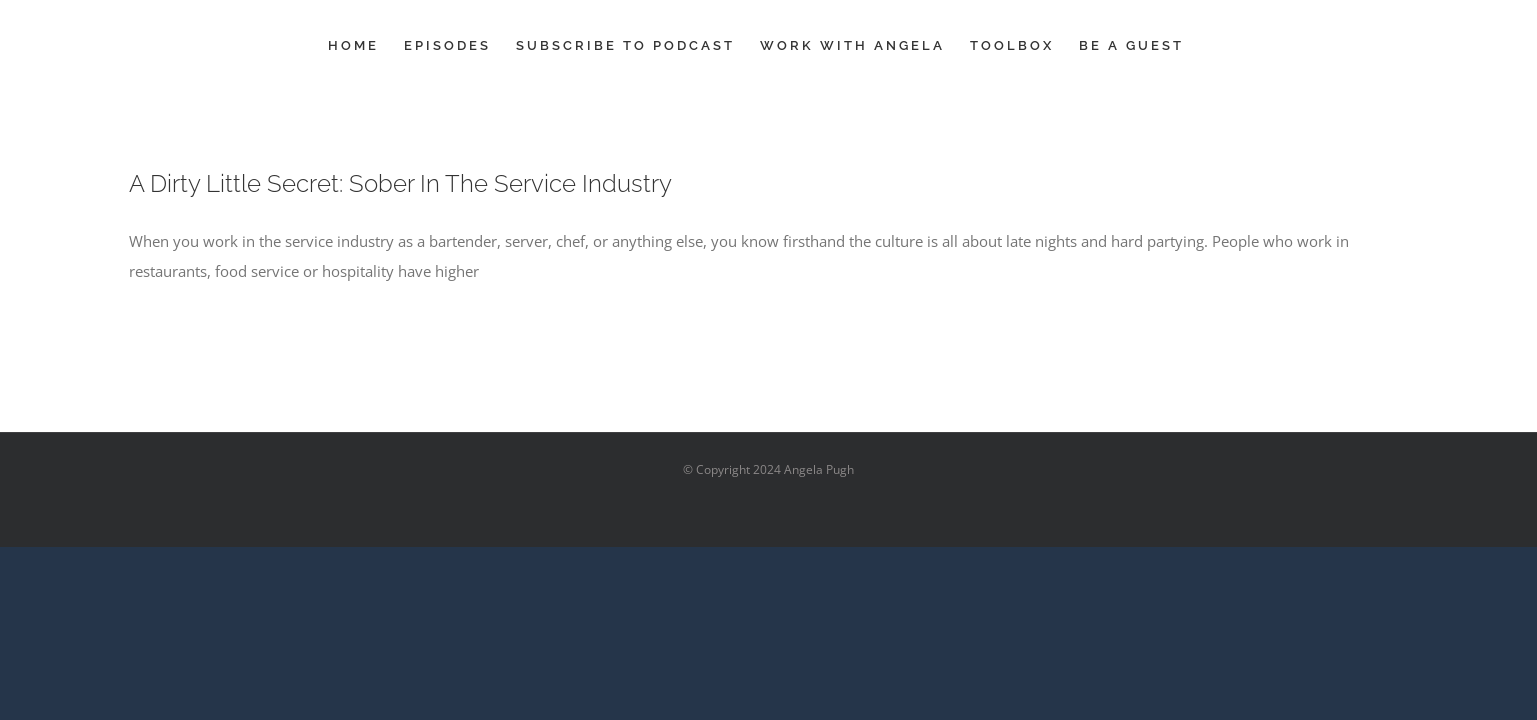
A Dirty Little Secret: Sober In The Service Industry (400, 183)
